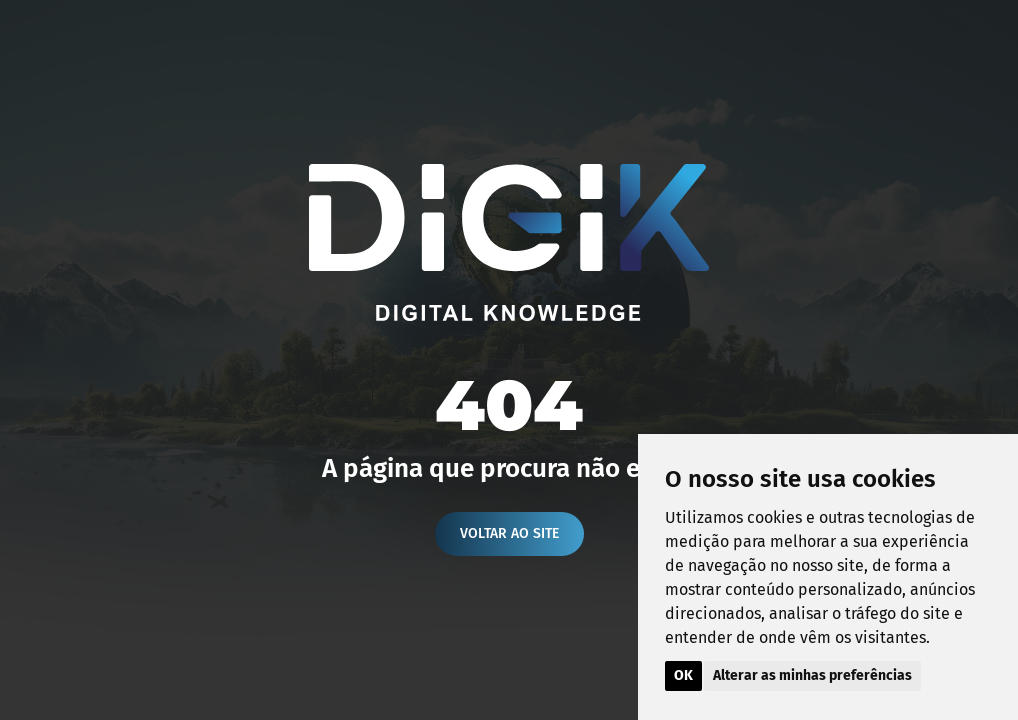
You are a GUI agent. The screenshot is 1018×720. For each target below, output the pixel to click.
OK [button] (683, 675)
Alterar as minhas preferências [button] (812, 675)
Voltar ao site (509, 533)
